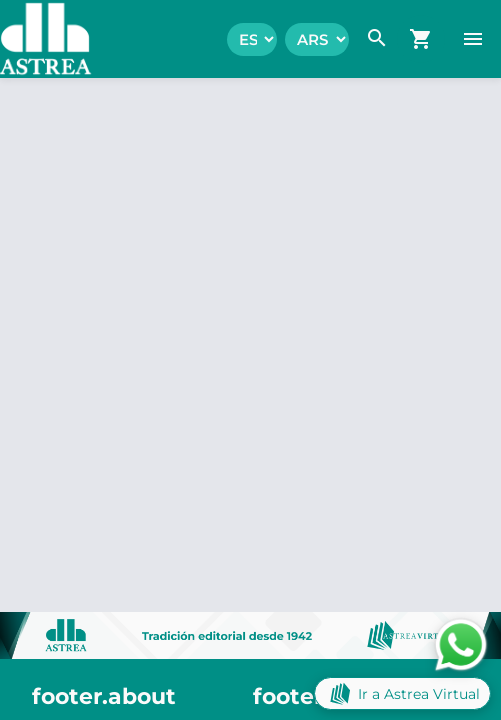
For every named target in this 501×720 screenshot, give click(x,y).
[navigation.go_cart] (421, 39)
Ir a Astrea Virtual (402, 693)
